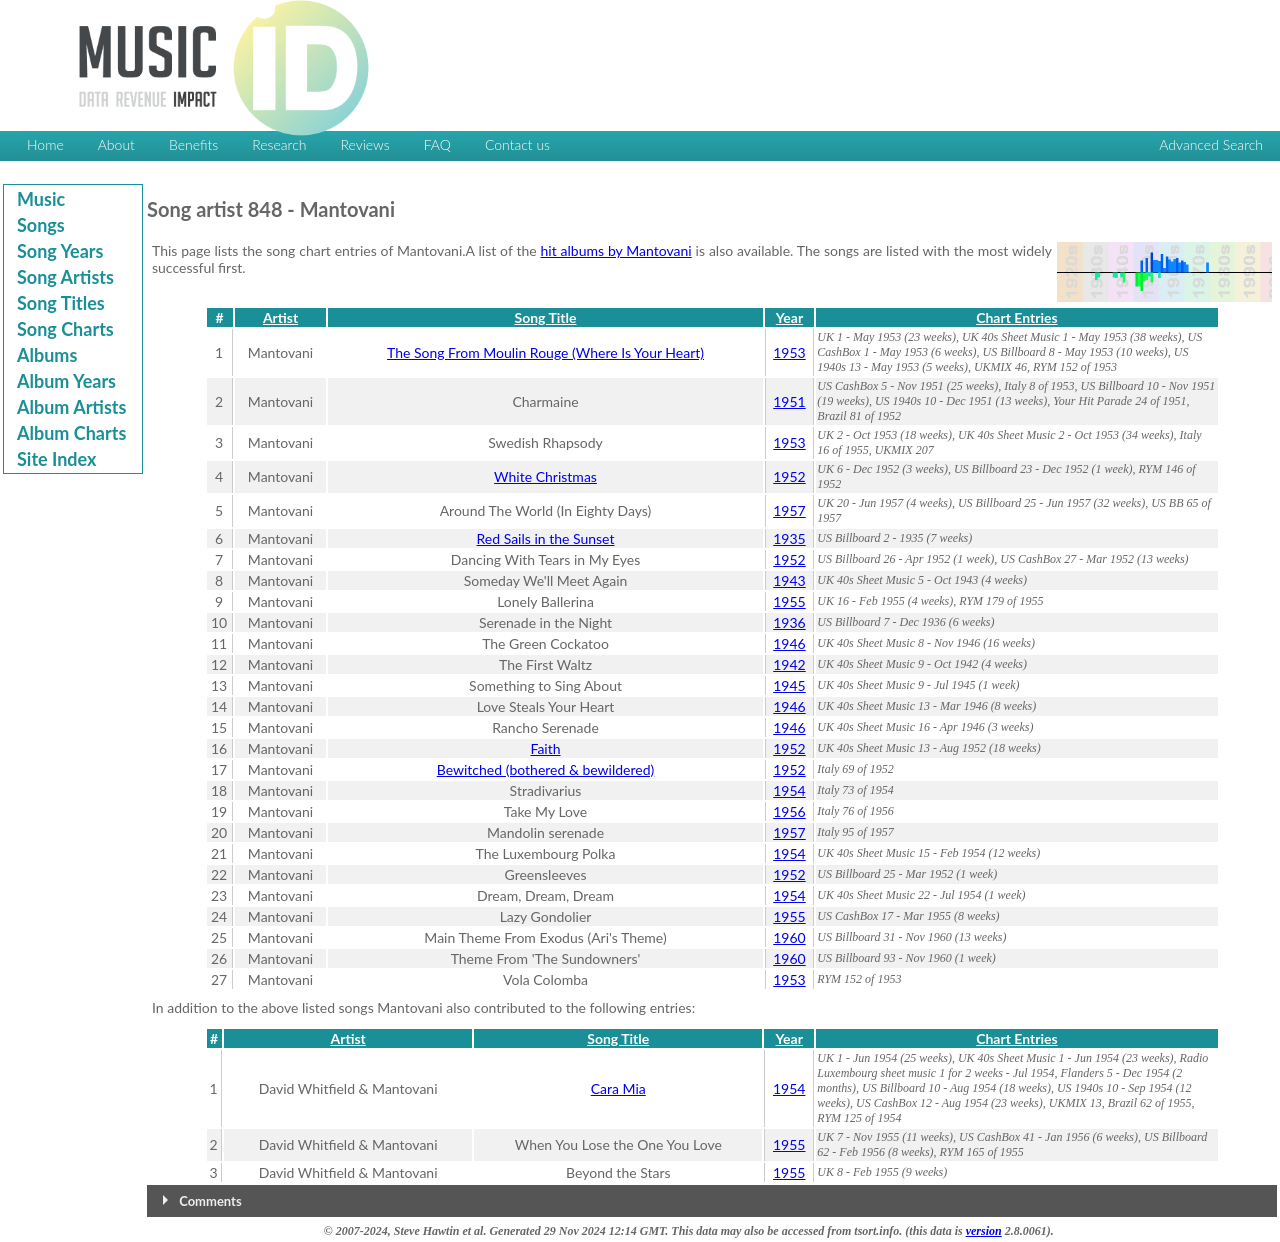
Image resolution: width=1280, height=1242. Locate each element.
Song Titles (61, 303)
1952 (789, 476)
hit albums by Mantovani (616, 250)
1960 (789, 937)
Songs (41, 225)
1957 (789, 510)
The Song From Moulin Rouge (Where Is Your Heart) (545, 352)
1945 (789, 685)
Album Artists (71, 407)
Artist (280, 317)
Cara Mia (618, 1088)
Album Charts (71, 433)
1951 (789, 401)
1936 (789, 622)
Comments (210, 1201)
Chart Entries (1016, 317)
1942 (789, 664)
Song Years (60, 251)
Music (41, 199)
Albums (47, 355)
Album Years (66, 381)
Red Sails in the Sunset (546, 538)
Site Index (56, 459)
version (984, 1231)
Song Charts (65, 329)
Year (789, 317)
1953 (789, 352)
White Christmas (545, 476)
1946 (789, 643)
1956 (789, 811)
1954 (789, 790)
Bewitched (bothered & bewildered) (546, 769)
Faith (545, 748)
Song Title (546, 317)
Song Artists (65, 277)
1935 (789, 538)
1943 (789, 580)
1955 (789, 601)
